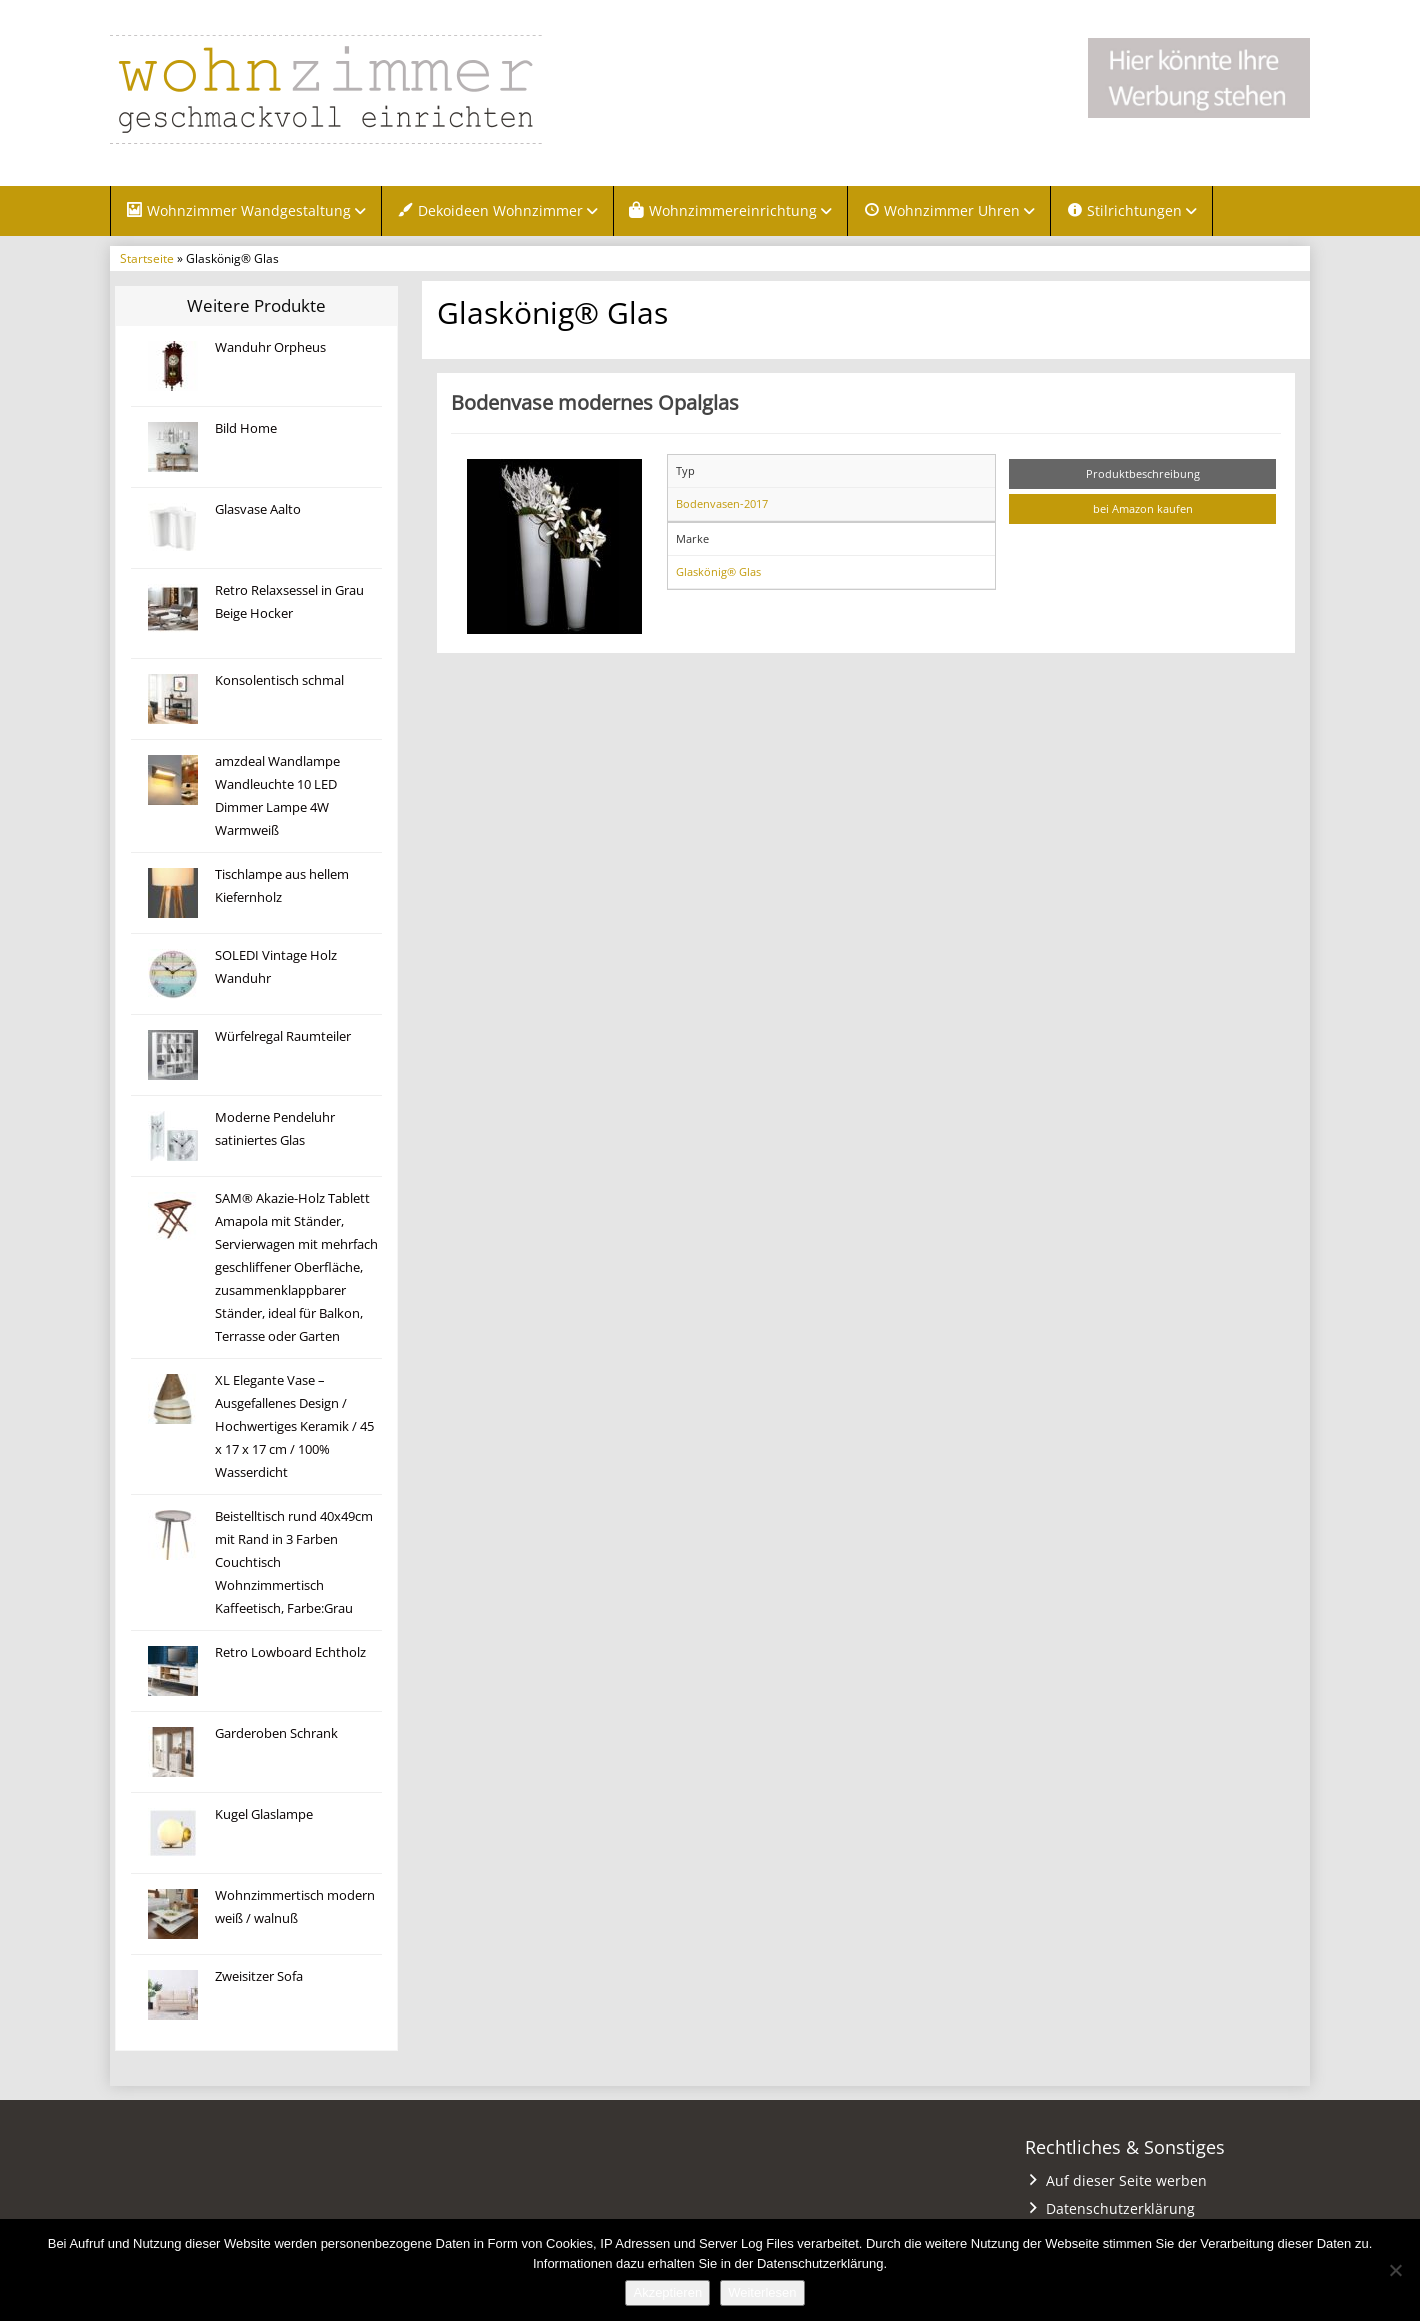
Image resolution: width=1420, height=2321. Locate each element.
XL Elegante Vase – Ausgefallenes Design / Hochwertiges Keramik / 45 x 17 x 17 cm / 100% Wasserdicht (294, 1428)
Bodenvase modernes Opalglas (595, 405)
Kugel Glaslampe (264, 1816)
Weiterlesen (762, 2292)
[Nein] (1395, 2270)
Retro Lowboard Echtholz (290, 1654)
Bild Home (246, 430)
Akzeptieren (667, 2292)
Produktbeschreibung (1143, 475)
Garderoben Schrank (276, 1735)
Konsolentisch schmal (279, 682)
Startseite (147, 261)
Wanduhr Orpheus (270, 349)
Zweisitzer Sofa (259, 1978)
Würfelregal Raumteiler (283, 1038)
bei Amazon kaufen (1143, 511)
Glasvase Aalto (258, 511)
